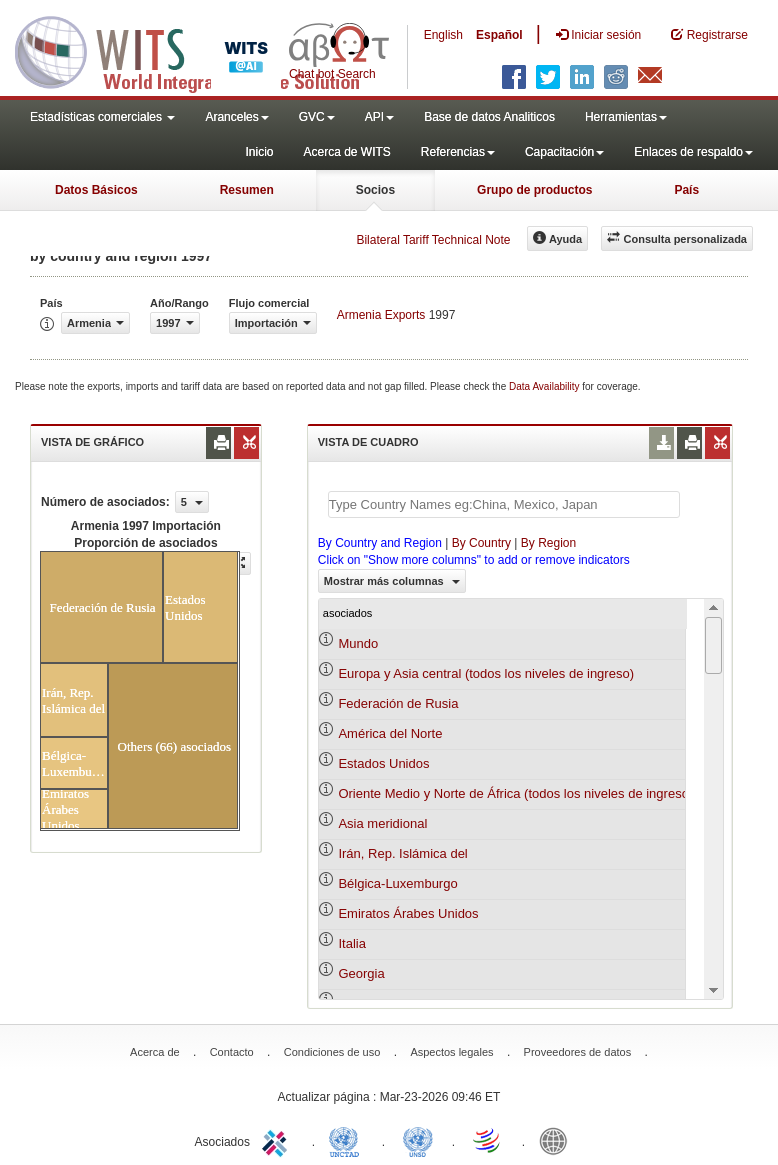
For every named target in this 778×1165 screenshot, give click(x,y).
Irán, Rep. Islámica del (402, 853)
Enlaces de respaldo (693, 152)
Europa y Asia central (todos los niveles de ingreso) (486, 673)
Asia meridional (382, 823)
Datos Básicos (96, 190)
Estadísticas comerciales (102, 117)
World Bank (558, 1140)
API (379, 117)
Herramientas (626, 117)
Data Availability (545, 386)
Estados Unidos (383, 763)
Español (499, 35)
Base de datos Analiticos (489, 117)
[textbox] (504, 504)
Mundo (358, 643)
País (686, 190)
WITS (200, 50)
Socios (375, 190)
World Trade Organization (488, 1140)
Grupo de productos (534, 190)
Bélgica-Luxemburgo (397, 883)
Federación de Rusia (398, 703)
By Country (481, 543)
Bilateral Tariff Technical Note (433, 240)
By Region (548, 543)
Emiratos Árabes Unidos (408, 913)
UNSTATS (418, 1140)
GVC (317, 117)
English (443, 35)
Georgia (361, 973)
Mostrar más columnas (392, 581)
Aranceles (236, 117)
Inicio (259, 152)
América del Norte (390, 733)
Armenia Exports (381, 315)
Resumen (247, 190)
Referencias (458, 152)
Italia (351, 943)
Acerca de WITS (346, 152)
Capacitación (564, 152)
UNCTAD (348, 1140)
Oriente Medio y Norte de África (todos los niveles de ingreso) (515, 793)
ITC (278, 1140)
